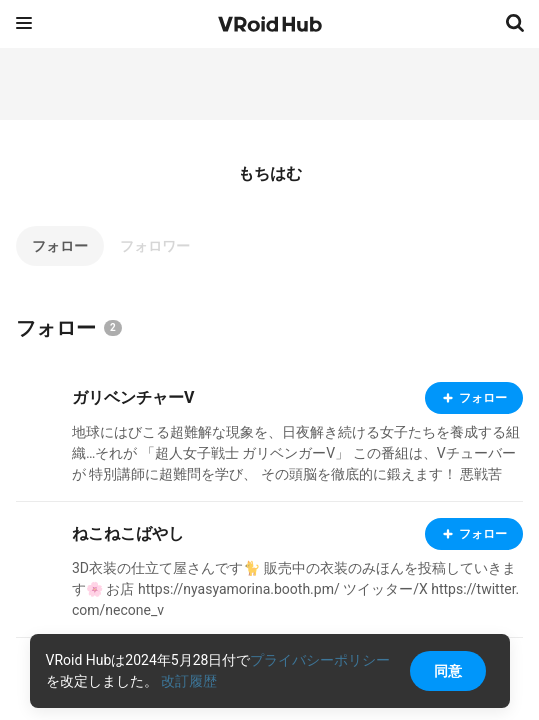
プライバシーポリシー (320, 660)
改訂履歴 (189, 681)
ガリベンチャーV (133, 397)
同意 (448, 671)
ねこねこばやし (128, 533)
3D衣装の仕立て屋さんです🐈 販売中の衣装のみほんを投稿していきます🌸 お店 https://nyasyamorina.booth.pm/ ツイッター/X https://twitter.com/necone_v (295, 589)
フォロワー (155, 246)
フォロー (60, 246)
